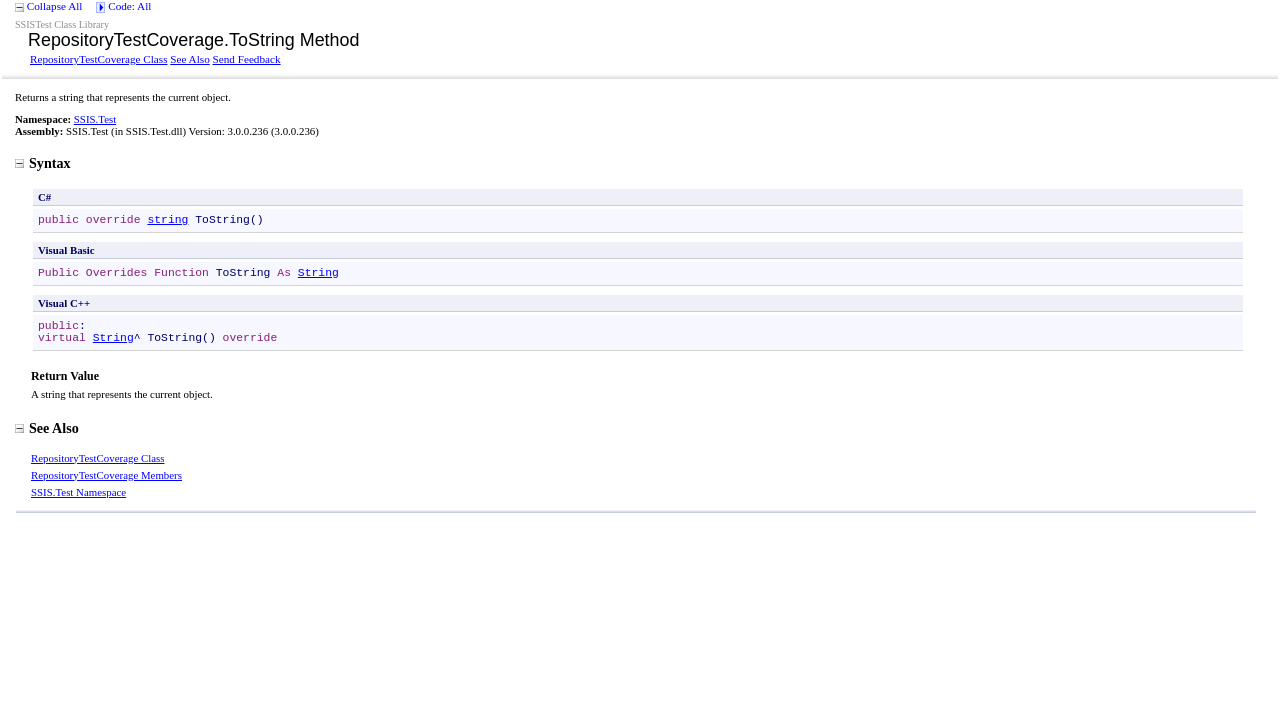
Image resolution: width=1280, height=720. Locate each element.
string (167, 220)
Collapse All (55, 6)
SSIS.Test (95, 119)
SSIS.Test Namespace (78, 492)
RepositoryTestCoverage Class (98, 59)
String (318, 273)
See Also (189, 59)
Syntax (43, 163)
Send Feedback (247, 59)
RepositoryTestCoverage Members (106, 475)
